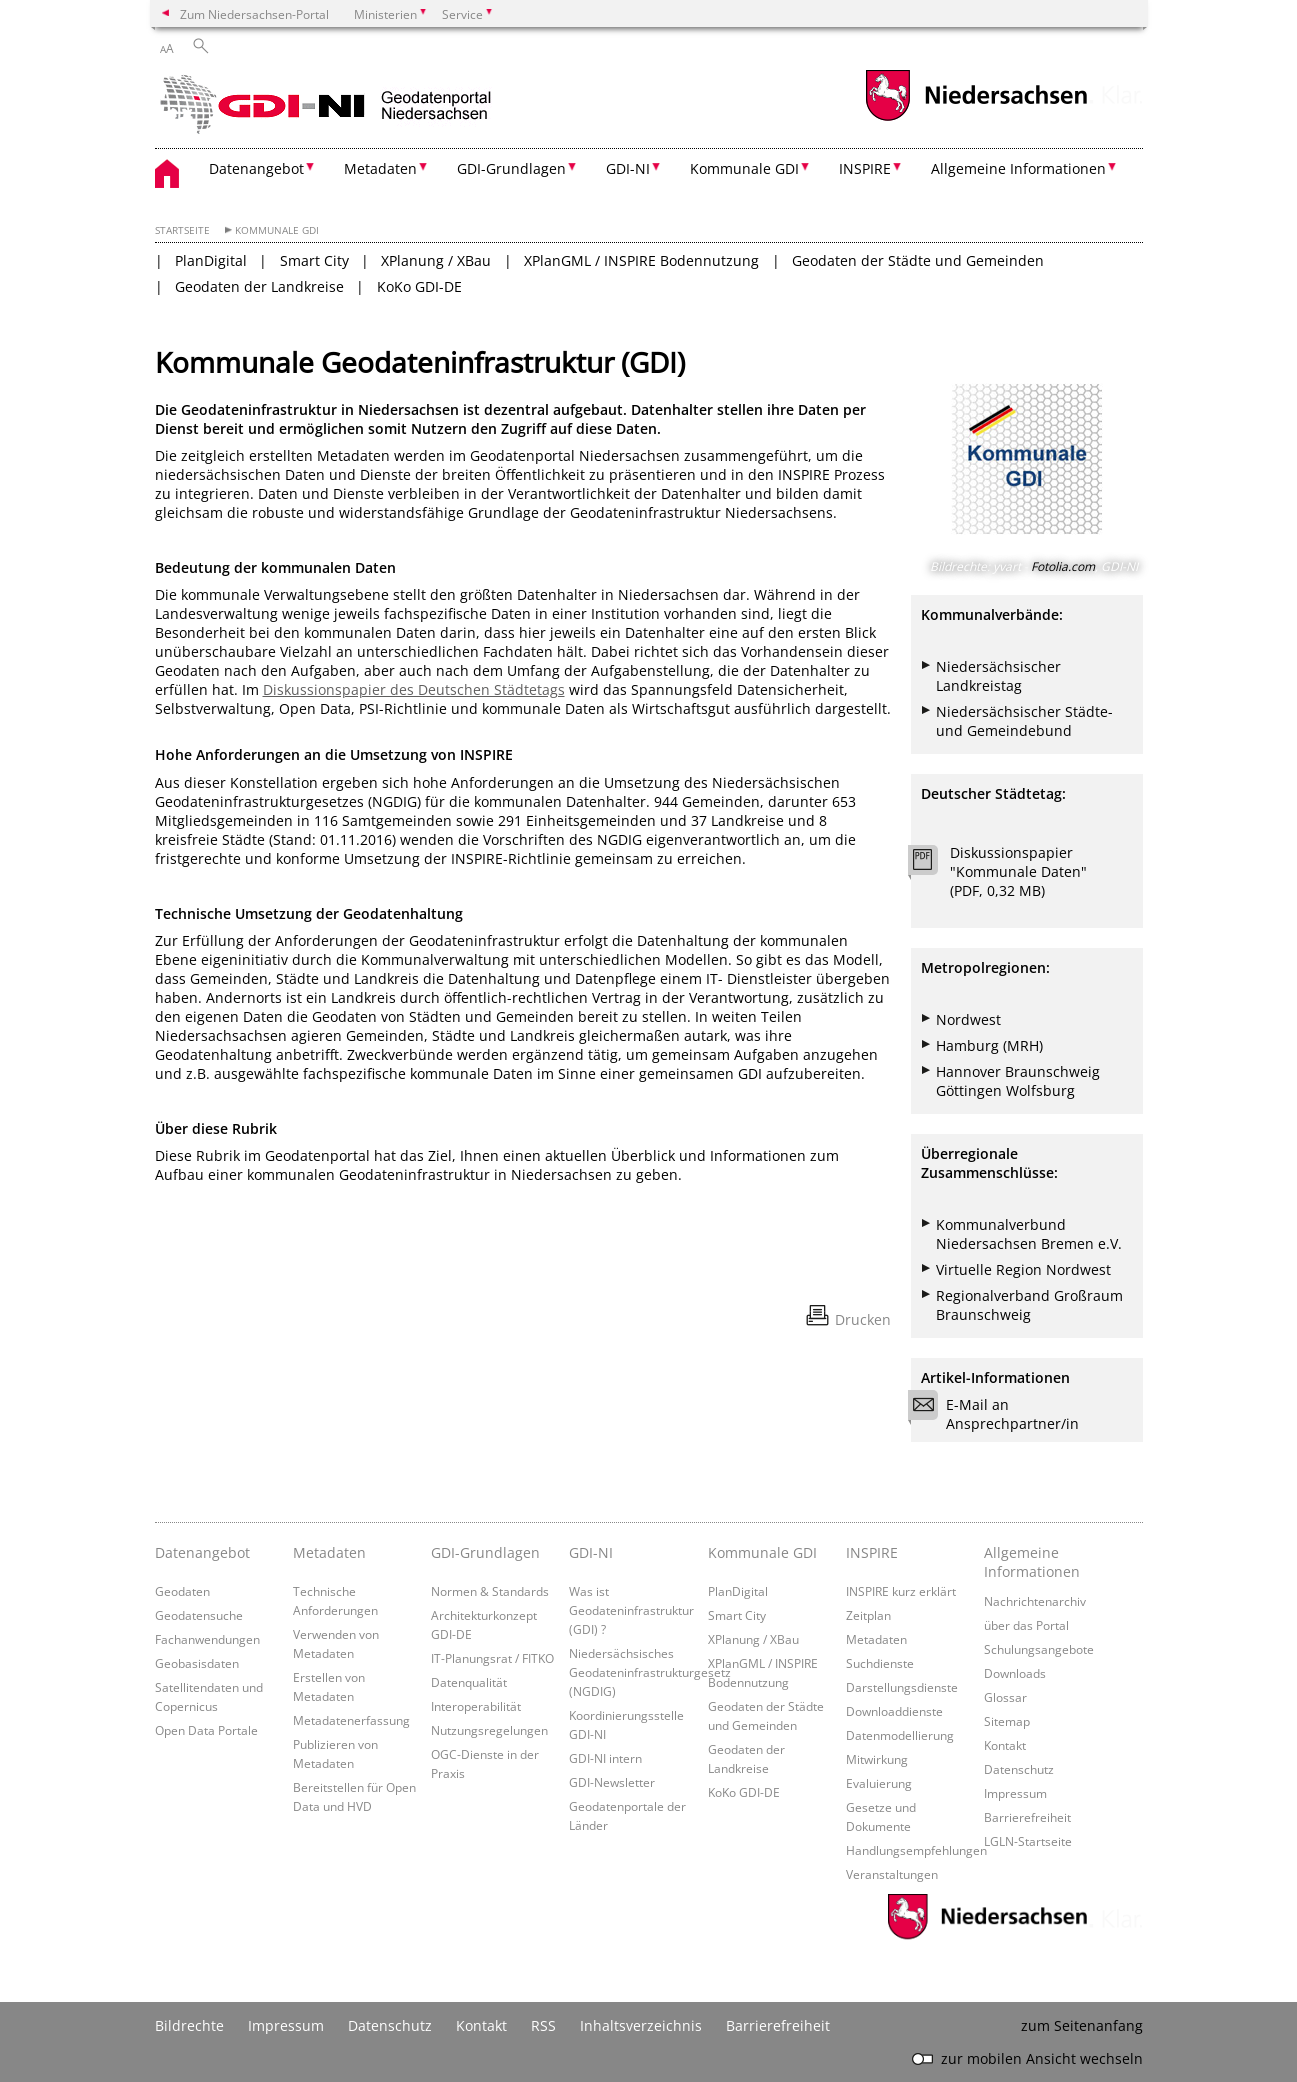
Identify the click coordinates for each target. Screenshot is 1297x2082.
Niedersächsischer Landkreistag (998, 676)
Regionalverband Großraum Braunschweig (1029, 1305)
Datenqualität (469, 1682)
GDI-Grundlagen (485, 1552)
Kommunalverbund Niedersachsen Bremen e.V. (1029, 1234)
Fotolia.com (1063, 566)
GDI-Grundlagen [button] (511, 168)
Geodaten (182, 1591)
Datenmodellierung (900, 1735)
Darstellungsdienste (902, 1687)
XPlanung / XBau (436, 260)
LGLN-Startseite (1028, 1841)
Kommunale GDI (277, 230)
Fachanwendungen (207, 1639)
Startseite (182, 230)
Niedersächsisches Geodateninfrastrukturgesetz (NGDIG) (650, 1672)
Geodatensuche (199, 1615)
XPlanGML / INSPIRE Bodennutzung (641, 260)
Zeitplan (868, 1615)
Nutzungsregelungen (489, 1730)
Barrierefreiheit (1027, 1817)
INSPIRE (872, 1552)
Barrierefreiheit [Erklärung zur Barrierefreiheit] (778, 2025)
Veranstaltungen (892, 1874)
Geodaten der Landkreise (259, 286)
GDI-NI (591, 1552)
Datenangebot (202, 1552)
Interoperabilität (476, 1706)
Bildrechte (189, 2025)
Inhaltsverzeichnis (641, 2025)
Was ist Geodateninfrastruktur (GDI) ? (631, 1610)
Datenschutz (1019, 1769)
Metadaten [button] (380, 168)
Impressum (1015, 1793)
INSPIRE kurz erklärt (901, 1591)
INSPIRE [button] (865, 168)
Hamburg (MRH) (989, 1045)
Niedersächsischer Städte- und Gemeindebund (1024, 721)
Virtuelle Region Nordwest (1023, 1269)
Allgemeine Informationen (1032, 1562)
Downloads (1015, 1673)
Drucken (863, 1319)
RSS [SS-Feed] (543, 2025)
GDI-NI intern (605, 1758)
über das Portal (1026, 1625)
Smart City (314, 260)
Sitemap (1007, 1721)
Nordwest (968, 1019)
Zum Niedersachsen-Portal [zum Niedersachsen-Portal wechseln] (254, 14)
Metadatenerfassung (351, 1720)
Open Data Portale (206, 1730)
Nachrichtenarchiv (1035, 1601)
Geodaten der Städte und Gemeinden (918, 260)
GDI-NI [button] (628, 168)
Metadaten (329, 1552)
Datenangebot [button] (256, 168)
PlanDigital (211, 260)
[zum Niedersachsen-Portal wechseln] (976, 118)
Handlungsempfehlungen (916, 1850)
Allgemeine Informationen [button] (1018, 168)
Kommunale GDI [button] (744, 168)
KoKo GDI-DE (419, 286)
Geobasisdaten (197, 1663)
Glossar (1005, 1697)
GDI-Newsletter (612, 1782)
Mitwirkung (877, 1759)
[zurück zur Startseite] (330, 105)
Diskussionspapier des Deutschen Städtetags (414, 689)
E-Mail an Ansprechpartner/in (1000, 1414)
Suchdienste (880, 1663)
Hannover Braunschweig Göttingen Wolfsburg (1018, 1081)
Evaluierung (879, 1783)
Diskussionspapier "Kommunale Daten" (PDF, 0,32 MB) (1018, 871)
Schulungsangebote (1039, 1649)
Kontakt (1005, 1745)
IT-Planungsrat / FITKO (492, 1658)
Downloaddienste (894, 1711)
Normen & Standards (490, 1591)
